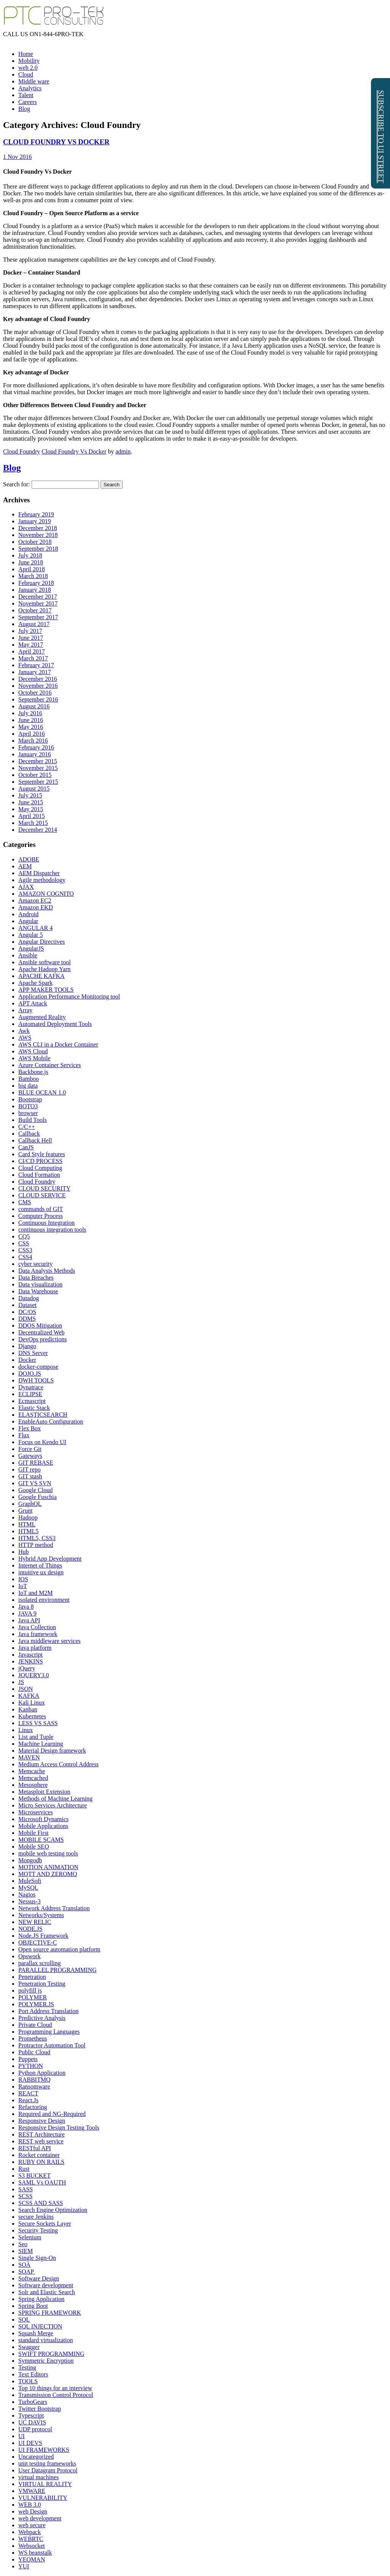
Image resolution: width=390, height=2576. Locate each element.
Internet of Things (40, 1565)
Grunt (25, 1510)
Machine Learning (40, 1743)
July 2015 (30, 795)
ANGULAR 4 (35, 928)
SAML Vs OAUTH (42, 2182)
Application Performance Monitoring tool (69, 996)
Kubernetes (32, 1716)
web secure (32, 2525)
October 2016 (35, 692)
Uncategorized (36, 2456)
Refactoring (32, 2107)
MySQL (28, 1887)
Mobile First (33, 1833)
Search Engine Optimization (52, 2210)
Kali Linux (31, 1702)
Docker (27, 1360)
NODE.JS (30, 1929)
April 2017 (31, 651)
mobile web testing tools (48, 1853)
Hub (23, 1551)
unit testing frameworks (47, 2463)
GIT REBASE (35, 1462)
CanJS (26, 1147)
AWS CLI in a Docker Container (58, 1044)
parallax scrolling (39, 1963)
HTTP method (35, 1545)
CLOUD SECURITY (44, 1188)
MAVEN (29, 1757)
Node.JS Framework (43, 1935)
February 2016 (36, 747)
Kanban (27, 1709)
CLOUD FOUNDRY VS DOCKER (56, 142)
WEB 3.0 (29, 2504)
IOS (23, 1579)
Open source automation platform (59, 1949)
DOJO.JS (29, 1373)
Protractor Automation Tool (51, 2045)
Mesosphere (33, 1785)
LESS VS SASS (38, 1723)
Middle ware (33, 81)
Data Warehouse (38, 1291)
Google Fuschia (37, 1497)
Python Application (42, 2072)
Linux (25, 1730)
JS (21, 1682)
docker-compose (38, 1366)
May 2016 (30, 727)
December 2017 (37, 596)
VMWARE (31, 2491)
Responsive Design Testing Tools (58, 2127)
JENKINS (30, 1661)
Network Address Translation (54, 1908)
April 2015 (31, 816)
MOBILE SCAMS (41, 1839)
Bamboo (28, 1078)
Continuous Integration (46, 1222)
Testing (27, 2367)
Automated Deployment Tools (55, 1024)
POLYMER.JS (36, 2004)
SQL (24, 2319)
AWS (24, 1037)
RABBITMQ (34, 2079)
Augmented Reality (42, 1017)
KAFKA (28, 1695)
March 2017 (33, 658)
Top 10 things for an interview (55, 2388)
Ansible (27, 955)
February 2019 (36, 514)
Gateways (30, 1456)
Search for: (16, 484)
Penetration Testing (41, 1983)
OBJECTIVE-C (37, 1942)
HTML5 (28, 1531)
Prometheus (32, 2038)
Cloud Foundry (21, 451)
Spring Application (41, 2299)
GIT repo (29, 1469)
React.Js (28, 2100)
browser (28, 1113)
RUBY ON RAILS (41, 2162)
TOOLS (28, 2381)
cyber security (35, 1264)
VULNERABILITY (42, 2498)
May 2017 (30, 644)
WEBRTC (30, 2539)
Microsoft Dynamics (43, 1819)
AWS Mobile (34, 1058)
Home (25, 54)
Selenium (29, 2237)
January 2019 (34, 521)
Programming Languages (49, 2031)
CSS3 (25, 1250)
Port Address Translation (48, 2011)
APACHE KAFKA (41, 976)
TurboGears (32, 2402)
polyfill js (30, 1990)
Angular (28, 921)
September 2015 (38, 781)
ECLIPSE (30, 1394)
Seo (22, 2244)
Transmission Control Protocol (55, 2395)
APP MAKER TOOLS (46, 989)
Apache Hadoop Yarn (44, 969)
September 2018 (38, 548)
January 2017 (34, 672)
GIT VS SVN (34, 1483)
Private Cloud (35, 2024)
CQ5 (24, 1236)
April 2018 (31, 569)
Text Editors (33, 2374)
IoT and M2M (35, 1593)
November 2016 (38, 685)
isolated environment (44, 1599)
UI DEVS (30, 2443)
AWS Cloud (33, 1051)
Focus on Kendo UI (42, 1442)
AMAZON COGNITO (46, 893)
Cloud (25, 74)
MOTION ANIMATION (48, 1867)
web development (39, 2518)
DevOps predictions (42, 1339)
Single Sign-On (37, 2258)
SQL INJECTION (40, 2326)
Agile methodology (42, 880)
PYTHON (30, 2066)
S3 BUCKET (34, 2175)
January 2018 (34, 589)
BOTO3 (28, 1106)
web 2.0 (28, 67)
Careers (27, 102)
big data (28, 1085)
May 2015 (30, 809)
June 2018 (30, 562)
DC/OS (27, 1312)
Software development (45, 2285)
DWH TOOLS (36, 1380)
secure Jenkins (36, 2216)
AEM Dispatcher (39, 873)
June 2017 (30, 637)
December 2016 (37, 679)
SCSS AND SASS (40, 2203)
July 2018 (30, 555)
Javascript (30, 1654)
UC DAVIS (32, 2422)
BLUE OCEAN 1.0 (42, 1092)
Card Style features (41, 1154)
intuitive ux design (41, 1572)
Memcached (33, 1778)
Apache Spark (35, 983)
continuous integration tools (52, 1229)
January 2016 (34, 754)
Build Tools (32, 1120)
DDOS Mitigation (40, 1325)
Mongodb (30, 1860)
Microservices (35, 1812)
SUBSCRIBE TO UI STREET (381, 136)
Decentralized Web (41, 1332)
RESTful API (34, 2148)
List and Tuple (35, 1737)
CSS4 (25, 1257)
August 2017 (34, 624)
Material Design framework (52, 1750)
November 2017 (38, 603)
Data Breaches (36, 1277)
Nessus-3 (29, 1901)
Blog (24, 108)
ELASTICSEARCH (42, 1414)
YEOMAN (31, 2559)
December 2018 (37, 528)
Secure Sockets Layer (44, 2223)
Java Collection (37, 1627)
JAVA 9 (27, 1613)
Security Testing (38, 2230)
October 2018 (35, 542)
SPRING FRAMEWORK (49, 2312)
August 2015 (34, 788)
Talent (26, 95)
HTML (26, 1524)
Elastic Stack (34, 1408)
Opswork (29, 1956)
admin (123, 451)
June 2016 (30, 720)
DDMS (27, 1318)
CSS (23, 1243)
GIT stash (30, 1476)
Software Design (38, 2278)
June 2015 (30, 802)
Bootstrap (30, 1099)
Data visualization (40, 1284)
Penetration (32, 1977)
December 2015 (37, 761)
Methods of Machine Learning (55, 1798)
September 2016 (38, 699)
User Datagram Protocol (48, 2470)
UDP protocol (35, 2429)
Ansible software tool (44, 962)
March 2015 (33, 823)
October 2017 (35, 610)
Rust (23, 2168)
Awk (24, 1031)
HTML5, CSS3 (37, 1538)
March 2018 (33, 576)
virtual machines (38, 2477)
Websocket (31, 2545)
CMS (24, 1202)
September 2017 (38, 617)
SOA (24, 2264)
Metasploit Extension (44, 1791)
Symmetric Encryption (46, 2360)
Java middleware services (49, 1641)
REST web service (41, 2141)
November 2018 (38, 535)
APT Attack (32, 1003)
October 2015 (35, 775)
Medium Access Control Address (58, 1764)
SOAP (26, 2271)
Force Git (30, 1449)
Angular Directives (41, 941)
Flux (23, 1435)
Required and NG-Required (52, 2114)
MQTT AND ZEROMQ (47, 1874)
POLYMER (32, 1997)
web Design (32, 2511)
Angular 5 (30, 935)
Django (27, 1346)
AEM (25, 866)
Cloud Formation (39, 1174)
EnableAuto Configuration (50, 1421)
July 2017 (30, 631)
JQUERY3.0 (33, 1675)
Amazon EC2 (34, 900)
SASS (25, 2189)
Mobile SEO (33, 1846)
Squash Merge (35, 2333)
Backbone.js (33, 1072)
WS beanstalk (35, 2552)
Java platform (35, 1647)
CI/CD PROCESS (40, 1161)
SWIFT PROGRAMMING (51, 2354)
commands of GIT (40, 1209)
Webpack (29, 2532)
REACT (28, 2093)
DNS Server (33, 1353)
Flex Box (29, 1428)
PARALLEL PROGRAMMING (57, 1970)
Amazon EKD (35, 907)
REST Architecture (41, 2134)
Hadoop (28, 1517)
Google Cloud (35, 1490)
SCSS (25, 2196)
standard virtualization (45, 2340)
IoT (22, 1586)
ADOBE (28, 859)
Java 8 (26, 1606)
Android (28, 914)
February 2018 (36, 583)
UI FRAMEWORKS (43, 2450)
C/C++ (26, 1126)
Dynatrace (30, 1387)
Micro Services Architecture (52, 1805)
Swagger (29, 2347)
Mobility (29, 61)
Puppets (28, 2059)
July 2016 (30, 713)
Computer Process (40, 1216)
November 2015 (38, 768)
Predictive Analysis (42, 2018)
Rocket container (39, 2155)
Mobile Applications (43, 1826)
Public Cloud (34, 2052)
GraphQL (30, 1504)
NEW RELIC (34, 1922)
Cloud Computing (40, 1168)
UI (21, 2436)
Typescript (31, 2415)
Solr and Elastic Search (46, 2292)
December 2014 (37, 829)
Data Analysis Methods (46, 1270)
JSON (25, 1689)
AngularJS (31, 948)
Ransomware (34, 2086)
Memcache (31, 1771)
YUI (23, 2566)
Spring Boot (33, 2306)
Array (25, 1010)
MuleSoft (29, 1881)
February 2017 (36, 665)
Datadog (28, 1298)
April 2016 (31, 733)
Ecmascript (32, 1401)
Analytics (30, 88)
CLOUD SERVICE (42, 1195)
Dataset (27, 1305)
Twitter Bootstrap (39, 2408)
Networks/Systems (41, 1915)
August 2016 (34, 706)
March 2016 (33, 740)
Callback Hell (35, 1140)
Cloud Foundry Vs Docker (74, 451)
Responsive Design (41, 2120)
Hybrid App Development (50, 1558)
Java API (29, 1620)
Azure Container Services (49, 1065)
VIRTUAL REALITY (45, 2484)
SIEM (25, 2251)
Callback (29, 1133)
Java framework (38, 1634)
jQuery (26, 1668)
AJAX (26, 887)
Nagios (26, 1894)
